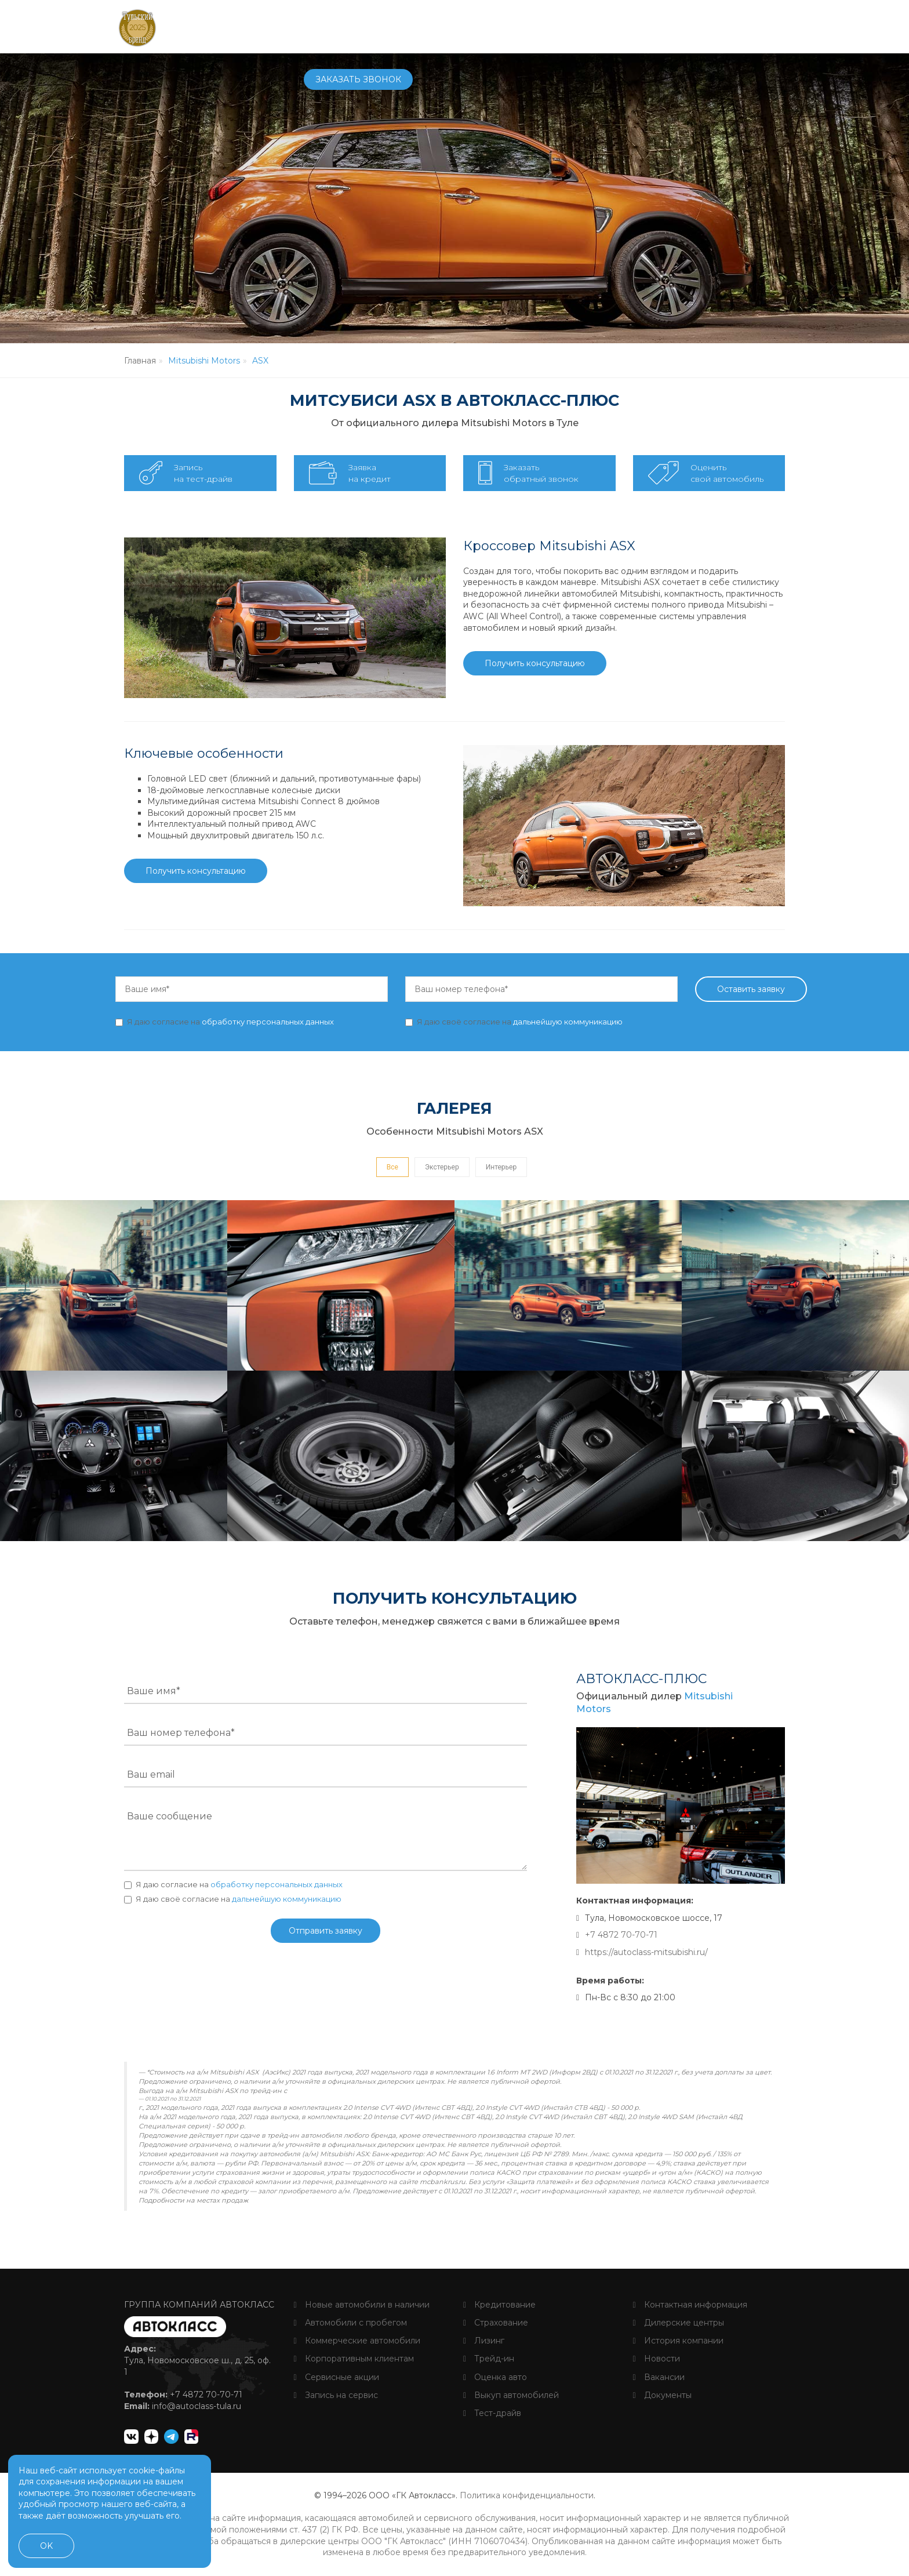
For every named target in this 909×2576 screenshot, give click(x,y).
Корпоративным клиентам (354, 2358)
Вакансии (659, 2377)
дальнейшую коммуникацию (568, 1021)
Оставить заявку (751, 989)
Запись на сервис (336, 2395)
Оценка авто (495, 2377)
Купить (397, 26)
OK (46, 2546)
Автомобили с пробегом (350, 2322)
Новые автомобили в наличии (362, 2304)
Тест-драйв (492, 2413)
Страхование (495, 2322)
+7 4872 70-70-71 (638, 26)
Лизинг (483, 2340)
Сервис (446, 26)
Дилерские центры (678, 2322)
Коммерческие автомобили (357, 2340)
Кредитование (499, 2304)
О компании (555, 26)
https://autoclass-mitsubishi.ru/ (646, 1952)
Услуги (494, 26)
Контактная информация (690, 2304)
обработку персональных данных (268, 1021)
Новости (656, 2358)
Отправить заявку (325, 1930)
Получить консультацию (535, 663)
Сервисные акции (336, 2377)
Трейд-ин (488, 2358)
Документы (662, 2395)
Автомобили (334, 26)
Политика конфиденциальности (527, 2495)
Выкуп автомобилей (511, 2395)
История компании (678, 2340)
